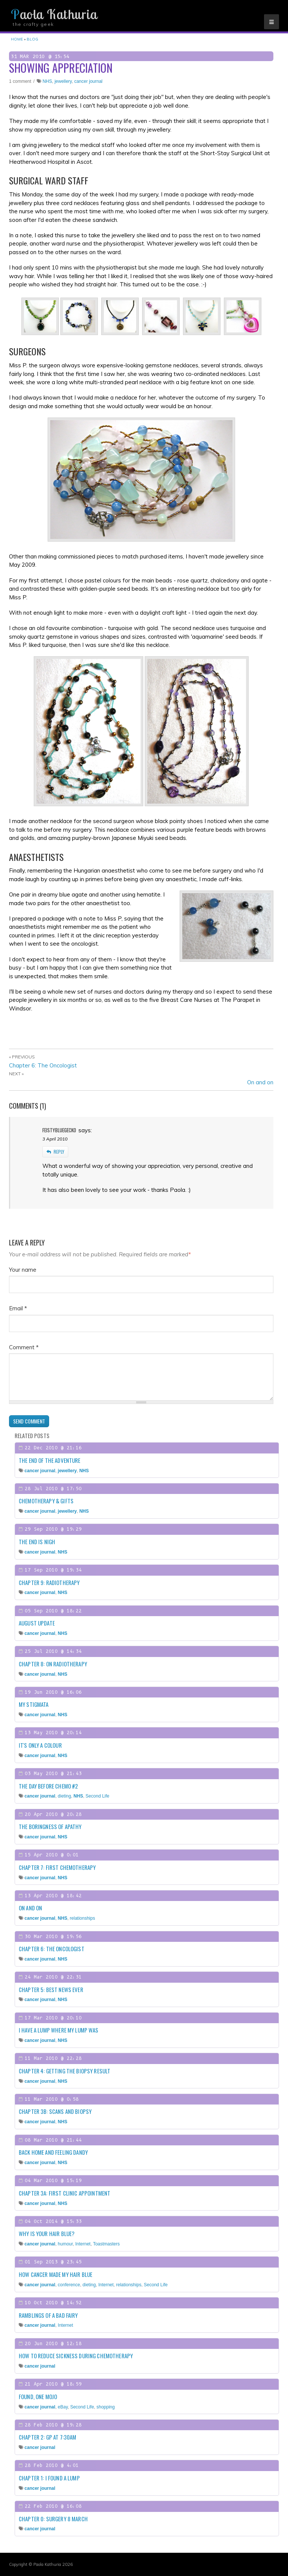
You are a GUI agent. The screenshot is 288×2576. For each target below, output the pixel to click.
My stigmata (34, 1704)
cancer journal (88, 81)
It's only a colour (40, 1745)
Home (17, 39)
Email (18, 1308)
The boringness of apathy (50, 1826)
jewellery (63, 81)
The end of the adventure (50, 1460)
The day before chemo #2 (48, 1786)
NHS (47, 81)
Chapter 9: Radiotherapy (49, 1582)
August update (37, 1623)
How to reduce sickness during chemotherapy (76, 2355)
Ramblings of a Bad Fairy (48, 2315)
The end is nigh (37, 1541)
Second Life (97, 1796)
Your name (22, 1269)
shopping (105, 2407)
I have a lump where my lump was (59, 2030)
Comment (24, 1347)
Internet (83, 2244)
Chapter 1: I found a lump (49, 2478)
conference (69, 2284)
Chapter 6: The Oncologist (43, 1065)
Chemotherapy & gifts (46, 1501)
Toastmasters (106, 2244)
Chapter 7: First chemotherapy (57, 1867)
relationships (82, 1918)
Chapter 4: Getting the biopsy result (64, 2071)
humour (65, 2244)
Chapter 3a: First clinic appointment (64, 2193)
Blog (32, 39)
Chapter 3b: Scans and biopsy (55, 2111)
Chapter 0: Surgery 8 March (53, 2519)
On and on (260, 1082)
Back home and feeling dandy (53, 2152)
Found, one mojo (38, 2396)
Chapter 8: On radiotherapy (53, 1664)
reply (55, 1151)
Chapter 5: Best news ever (51, 1989)
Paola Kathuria (54, 14)
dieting (64, 1796)
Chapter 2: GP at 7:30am (47, 2437)
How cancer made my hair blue (55, 2274)
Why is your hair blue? (47, 2233)
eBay (63, 2407)
